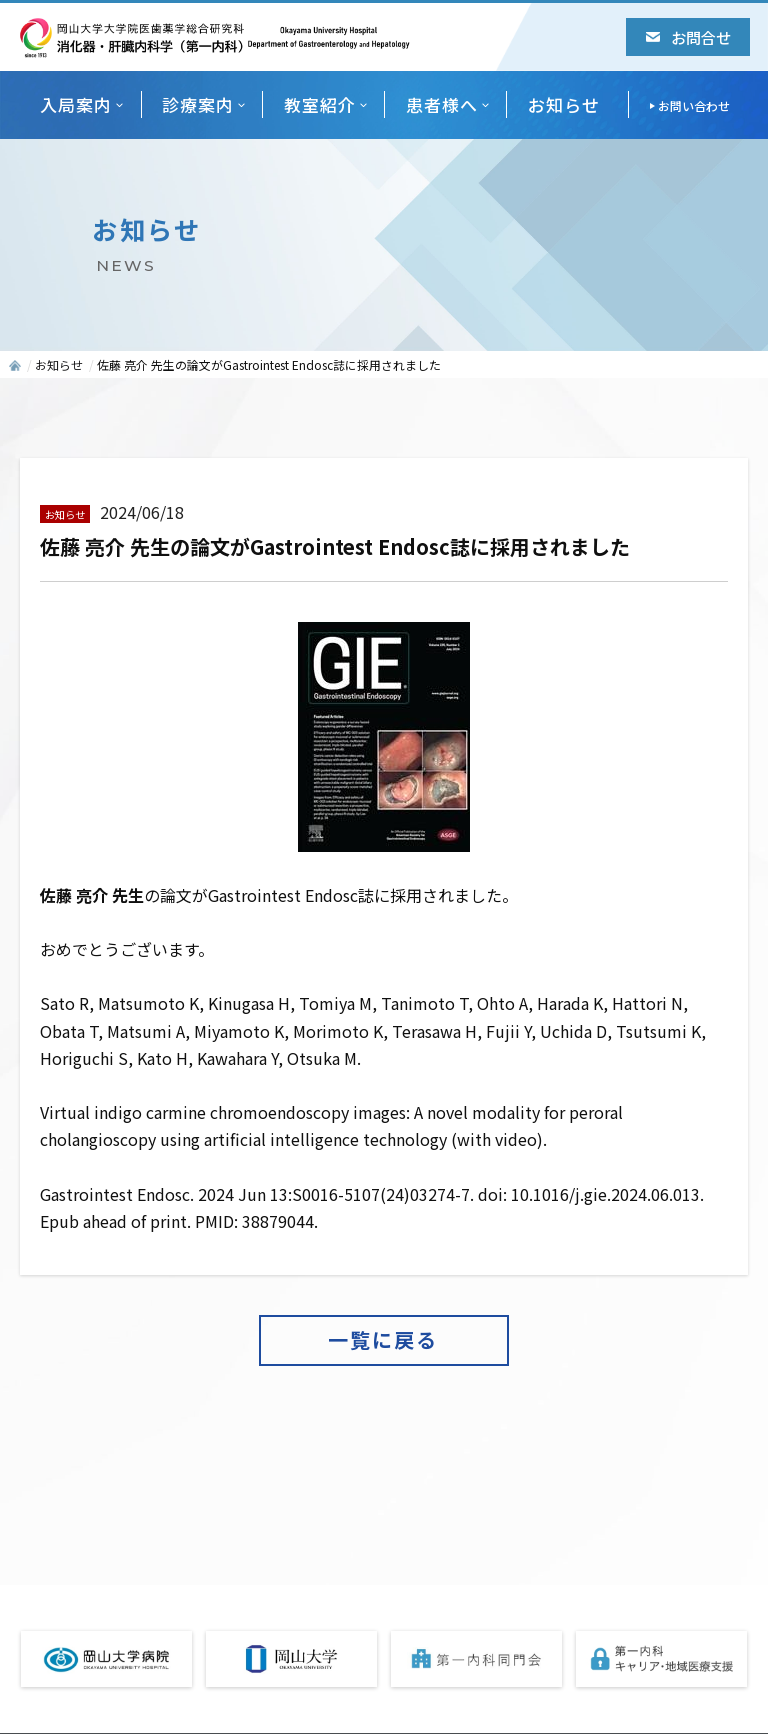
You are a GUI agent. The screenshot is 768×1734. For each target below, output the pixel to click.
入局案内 (76, 104)
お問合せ (688, 37)
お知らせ (564, 104)
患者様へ (442, 104)
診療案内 (198, 104)
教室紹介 (320, 104)
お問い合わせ (694, 105)
